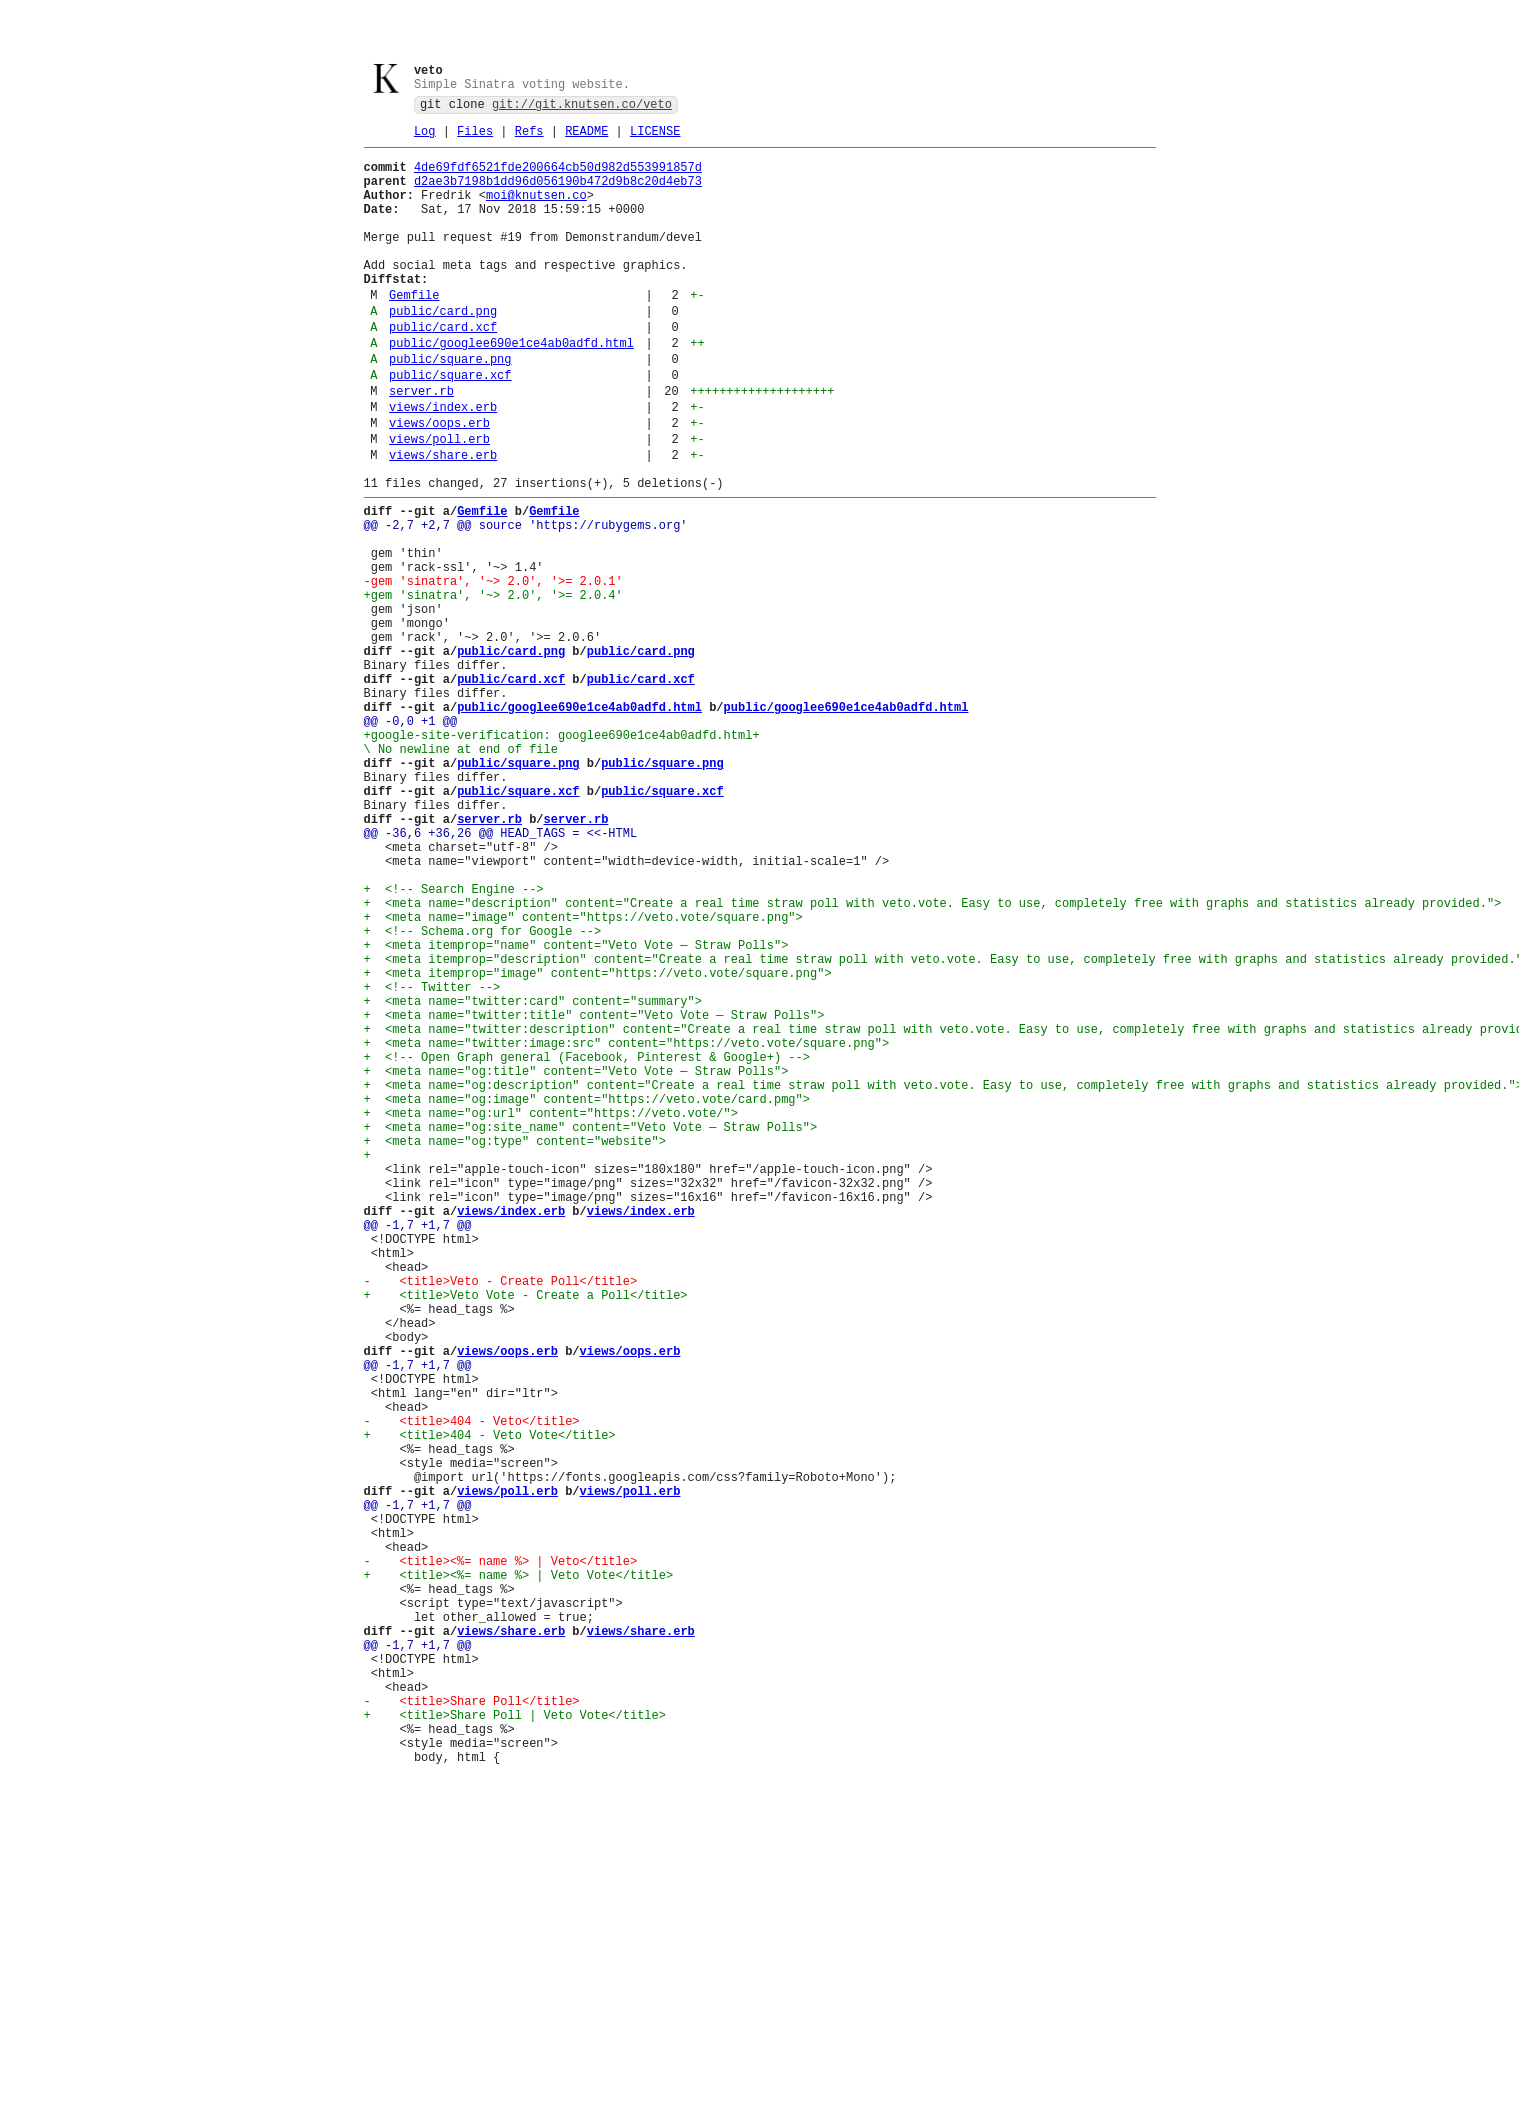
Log (425, 138)
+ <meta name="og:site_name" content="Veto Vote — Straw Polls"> (591, 1332)
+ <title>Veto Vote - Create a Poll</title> (526, 1536)
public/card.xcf (443, 370)
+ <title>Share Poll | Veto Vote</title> (515, 2046)
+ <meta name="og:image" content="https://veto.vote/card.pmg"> (587, 1298)
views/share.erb (443, 522)
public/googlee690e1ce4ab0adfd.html (511, 389)
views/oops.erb (439, 484)
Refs (529, 138)
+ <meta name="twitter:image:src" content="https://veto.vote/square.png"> (627, 1230)
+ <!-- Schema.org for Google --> (483, 1094)
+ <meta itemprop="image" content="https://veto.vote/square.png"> (598, 1145)
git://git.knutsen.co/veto (582, 108)
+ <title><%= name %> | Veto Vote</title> (519, 1876)
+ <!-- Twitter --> (432, 1162)
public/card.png (443, 351)
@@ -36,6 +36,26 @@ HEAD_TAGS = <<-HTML (501, 975)
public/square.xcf (450, 427)
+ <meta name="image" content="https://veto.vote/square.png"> (583, 1077)
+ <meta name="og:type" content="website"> (515, 1349)
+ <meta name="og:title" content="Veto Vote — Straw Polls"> (576, 1264)
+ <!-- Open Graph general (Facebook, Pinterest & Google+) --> (587, 1247)
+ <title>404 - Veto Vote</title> (490, 1706)
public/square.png (450, 408)
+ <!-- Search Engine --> (454, 1043)
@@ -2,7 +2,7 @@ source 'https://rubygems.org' (526, 601)
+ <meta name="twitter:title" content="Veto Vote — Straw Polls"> (594, 1196)
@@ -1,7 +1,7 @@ (418, 1451)
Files (475, 138)
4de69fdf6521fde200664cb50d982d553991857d (558, 177)
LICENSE (655, 138)
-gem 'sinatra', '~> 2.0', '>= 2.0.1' (493, 669)
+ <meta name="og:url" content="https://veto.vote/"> (551, 1315)
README (586, 138)
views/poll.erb (439, 503)
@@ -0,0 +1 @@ (411, 839)
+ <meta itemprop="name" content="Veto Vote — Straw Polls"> (576, 1111)
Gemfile (414, 332)
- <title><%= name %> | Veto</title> (501, 1859)
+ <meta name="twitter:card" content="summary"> (533, 1179)
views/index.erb (443, 465)
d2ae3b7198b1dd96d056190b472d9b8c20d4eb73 (558, 194)
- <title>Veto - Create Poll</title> (501, 1519)
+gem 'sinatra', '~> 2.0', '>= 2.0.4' (493, 686)
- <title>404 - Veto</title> (472, 1689)
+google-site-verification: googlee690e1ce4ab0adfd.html (558, 856)
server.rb (421, 446)
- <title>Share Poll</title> (472, 2029)
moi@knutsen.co (536, 211)
